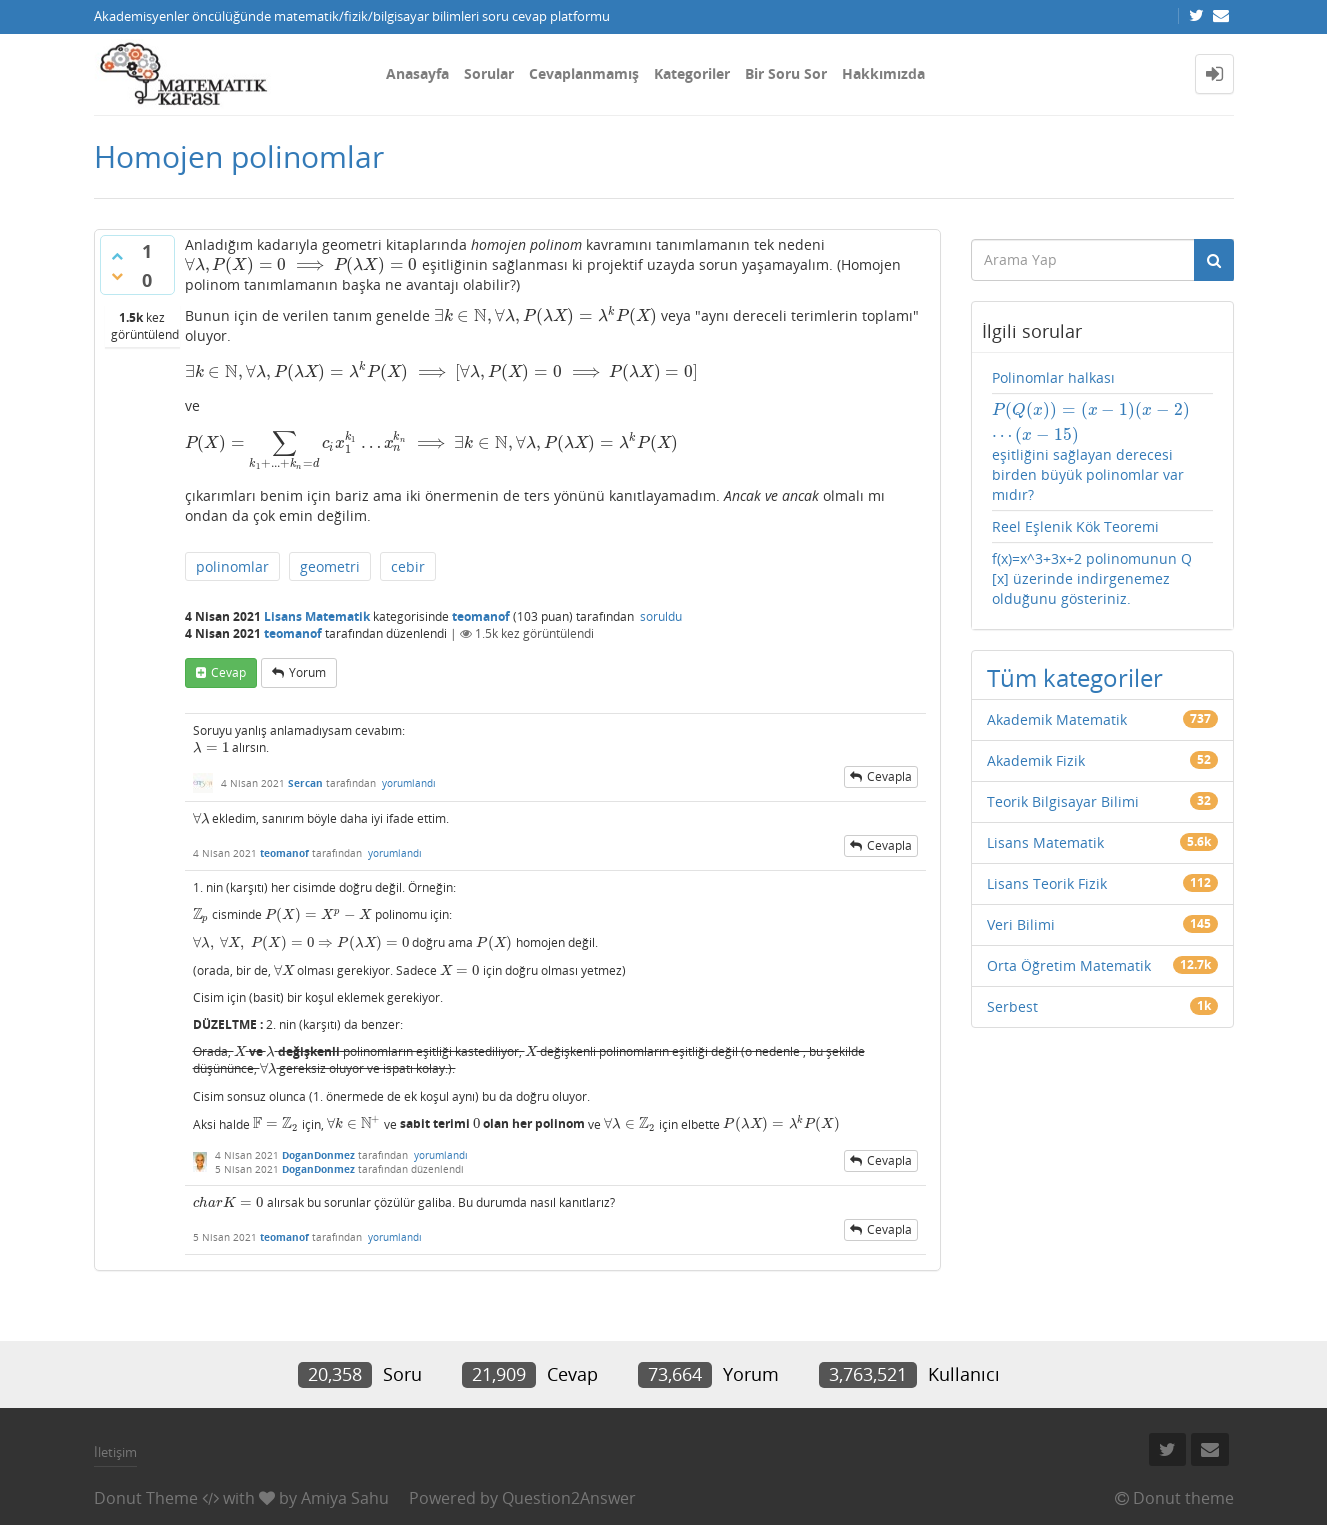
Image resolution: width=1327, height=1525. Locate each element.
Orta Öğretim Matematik (1069, 965)
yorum (307, 672)
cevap (228, 672)
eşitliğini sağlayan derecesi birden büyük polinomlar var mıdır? (1091, 452)
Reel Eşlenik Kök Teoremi (1075, 526)
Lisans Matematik (317, 616)
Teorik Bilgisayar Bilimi (1063, 801)
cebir (408, 566)
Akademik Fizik (1036, 760)
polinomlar (232, 566)
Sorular (489, 73)
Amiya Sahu (345, 1498)
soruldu (661, 616)
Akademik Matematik (1057, 719)
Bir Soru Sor (786, 73)
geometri (330, 566)
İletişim (115, 1452)
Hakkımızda (883, 73)
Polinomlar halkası (1053, 377)
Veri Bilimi (1021, 924)
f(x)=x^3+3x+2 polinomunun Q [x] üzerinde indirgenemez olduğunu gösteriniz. (1092, 578)
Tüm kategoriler (1075, 677)
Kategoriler (692, 73)
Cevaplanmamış (584, 73)
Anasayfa (417, 73)
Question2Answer (569, 1498)
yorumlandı (409, 783)
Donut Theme (146, 1498)
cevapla (889, 776)
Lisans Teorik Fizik (1047, 883)
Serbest (1012, 1006)
